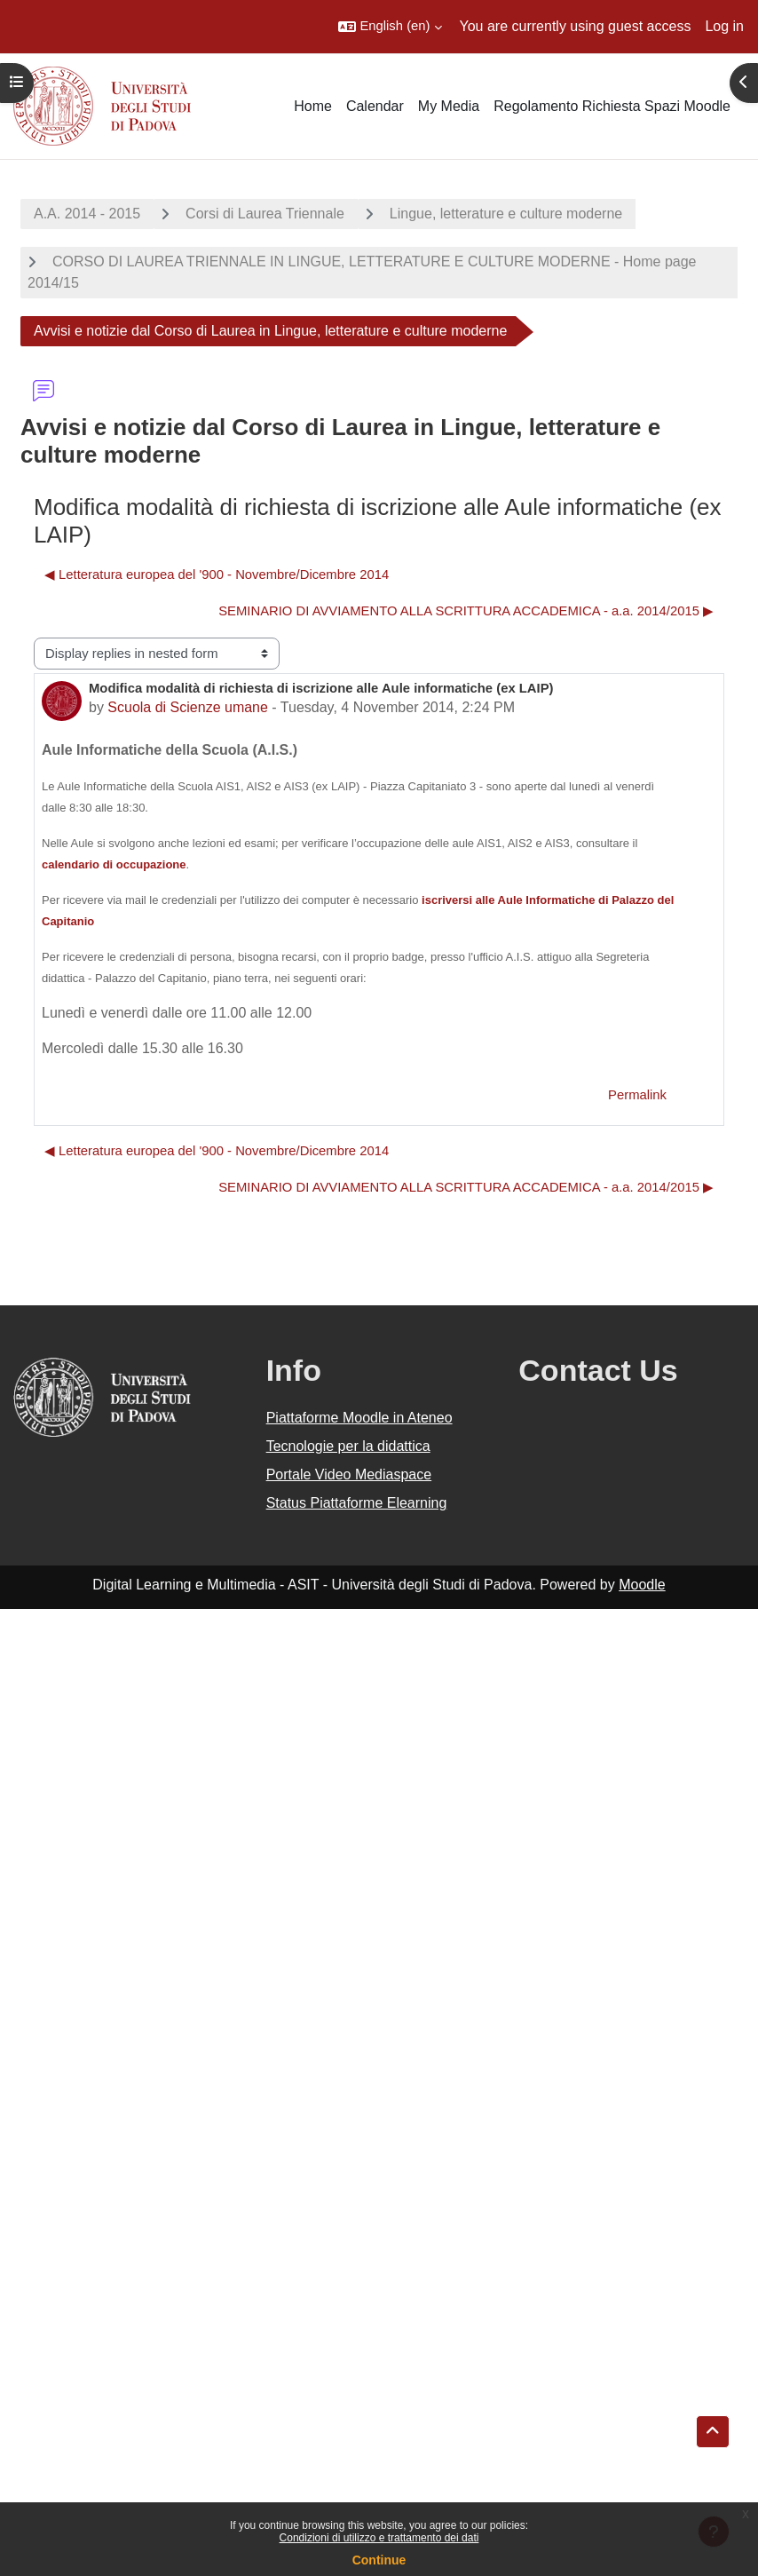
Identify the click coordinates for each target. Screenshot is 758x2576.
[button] (390, 26)
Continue (379, 2560)
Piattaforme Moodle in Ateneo (359, 1417)
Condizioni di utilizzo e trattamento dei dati (379, 2538)
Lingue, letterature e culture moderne (506, 213)
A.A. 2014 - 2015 (87, 213)
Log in (724, 26)
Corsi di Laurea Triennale (265, 213)
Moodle (642, 1584)
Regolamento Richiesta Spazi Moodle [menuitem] (611, 106)
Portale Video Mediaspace (349, 1474)
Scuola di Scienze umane (187, 707)
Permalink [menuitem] (637, 1095)
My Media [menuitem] (448, 106)
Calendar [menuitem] (375, 106)
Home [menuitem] (313, 106)
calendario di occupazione (114, 864)
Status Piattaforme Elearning (356, 1502)
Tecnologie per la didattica (348, 1446)
